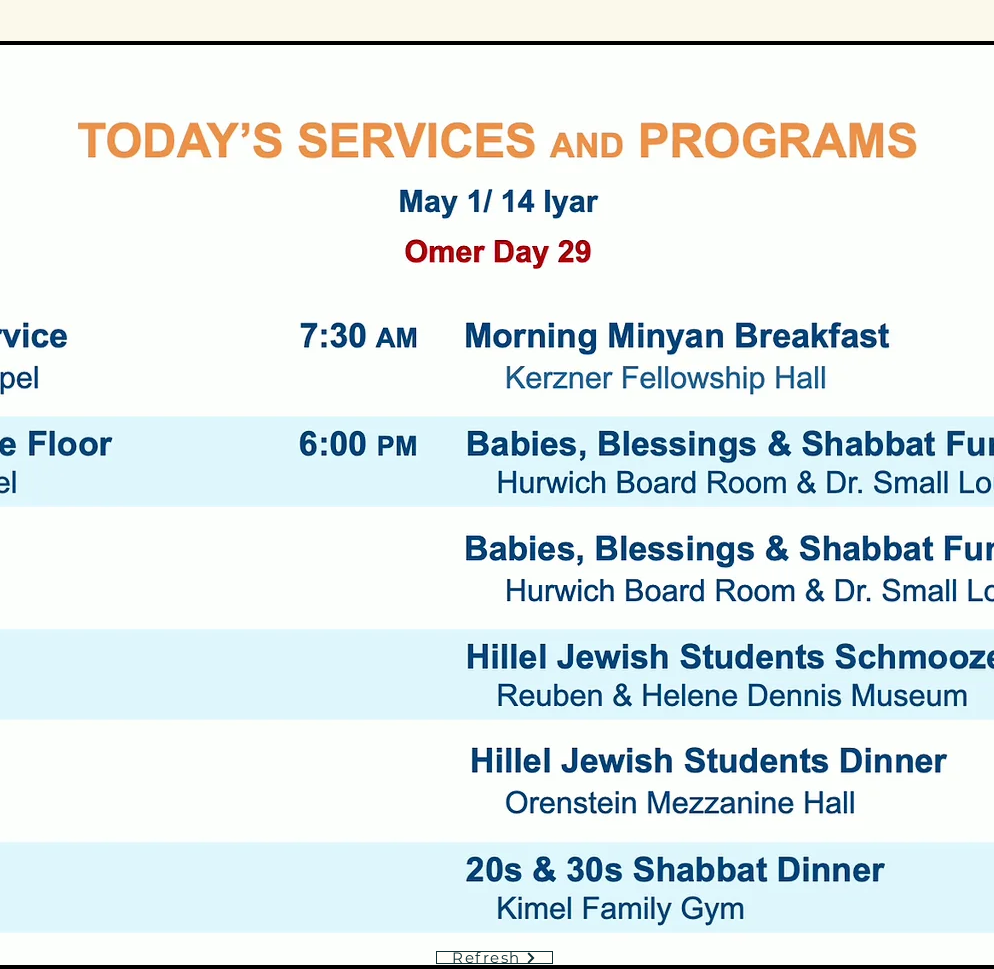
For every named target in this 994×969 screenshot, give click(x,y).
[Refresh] (494, 957)
